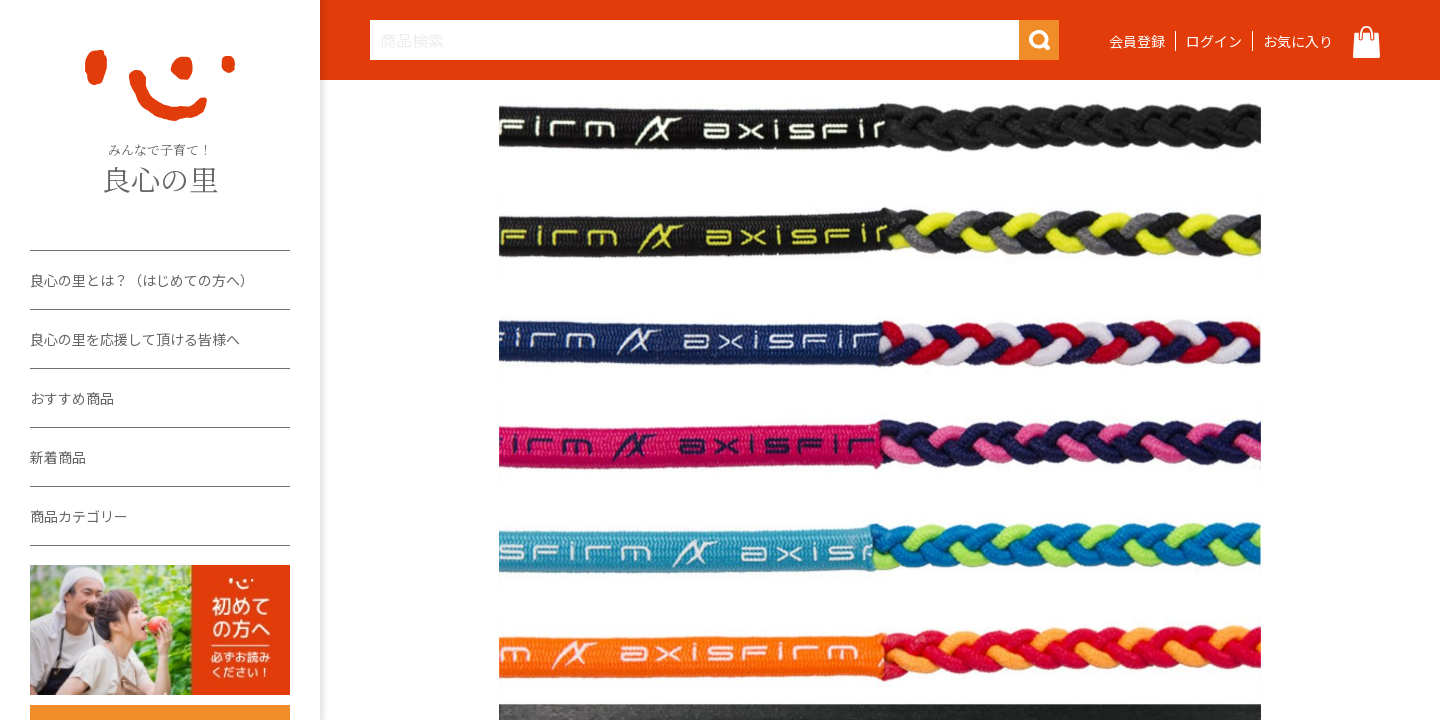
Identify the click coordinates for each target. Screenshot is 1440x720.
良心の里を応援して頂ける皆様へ (135, 339)
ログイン (1214, 41)
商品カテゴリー (79, 516)
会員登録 (1137, 41)
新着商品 (58, 457)
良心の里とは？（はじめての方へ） (142, 280)
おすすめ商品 (72, 398)
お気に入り (1298, 41)
